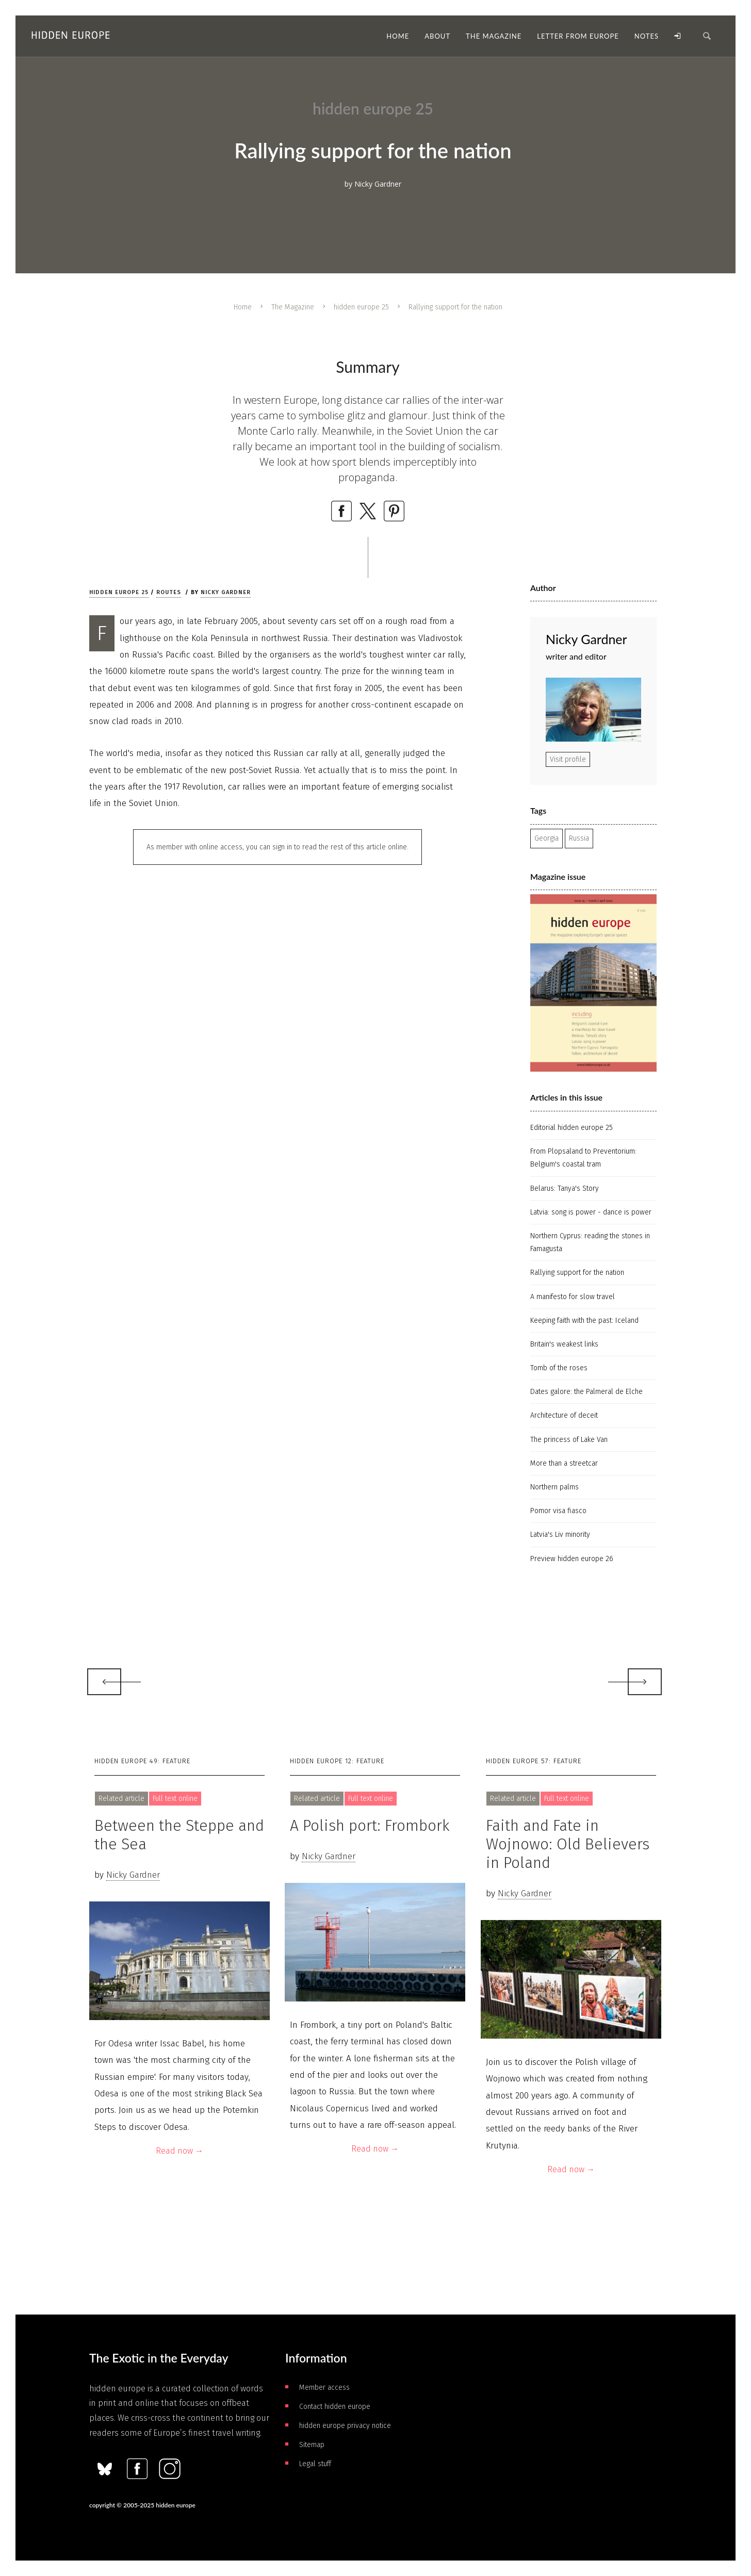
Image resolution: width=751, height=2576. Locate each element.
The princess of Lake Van (569, 1439)
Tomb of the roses (558, 1368)
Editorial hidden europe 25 (571, 1127)
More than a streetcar (564, 1463)
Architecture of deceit (564, 1415)
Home (243, 307)
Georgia (546, 838)
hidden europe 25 (361, 307)
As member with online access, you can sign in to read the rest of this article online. (277, 847)
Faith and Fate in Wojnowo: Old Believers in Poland (567, 1844)
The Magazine (292, 307)
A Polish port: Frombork (370, 1825)
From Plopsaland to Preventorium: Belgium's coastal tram (583, 1158)
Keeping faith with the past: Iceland (584, 1320)
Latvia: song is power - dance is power (590, 1212)
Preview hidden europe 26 (571, 1558)
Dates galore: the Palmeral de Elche (586, 1391)
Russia (579, 838)
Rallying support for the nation (577, 1272)
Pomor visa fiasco (558, 1510)
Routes (168, 592)
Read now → (179, 2151)
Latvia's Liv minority (560, 1534)
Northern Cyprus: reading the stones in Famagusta (590, 1242)
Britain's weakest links (564, 1344)
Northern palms (554, 1487)
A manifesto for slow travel (572, 1296)
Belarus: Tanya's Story (564, 1188)
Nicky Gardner (226, 592)
